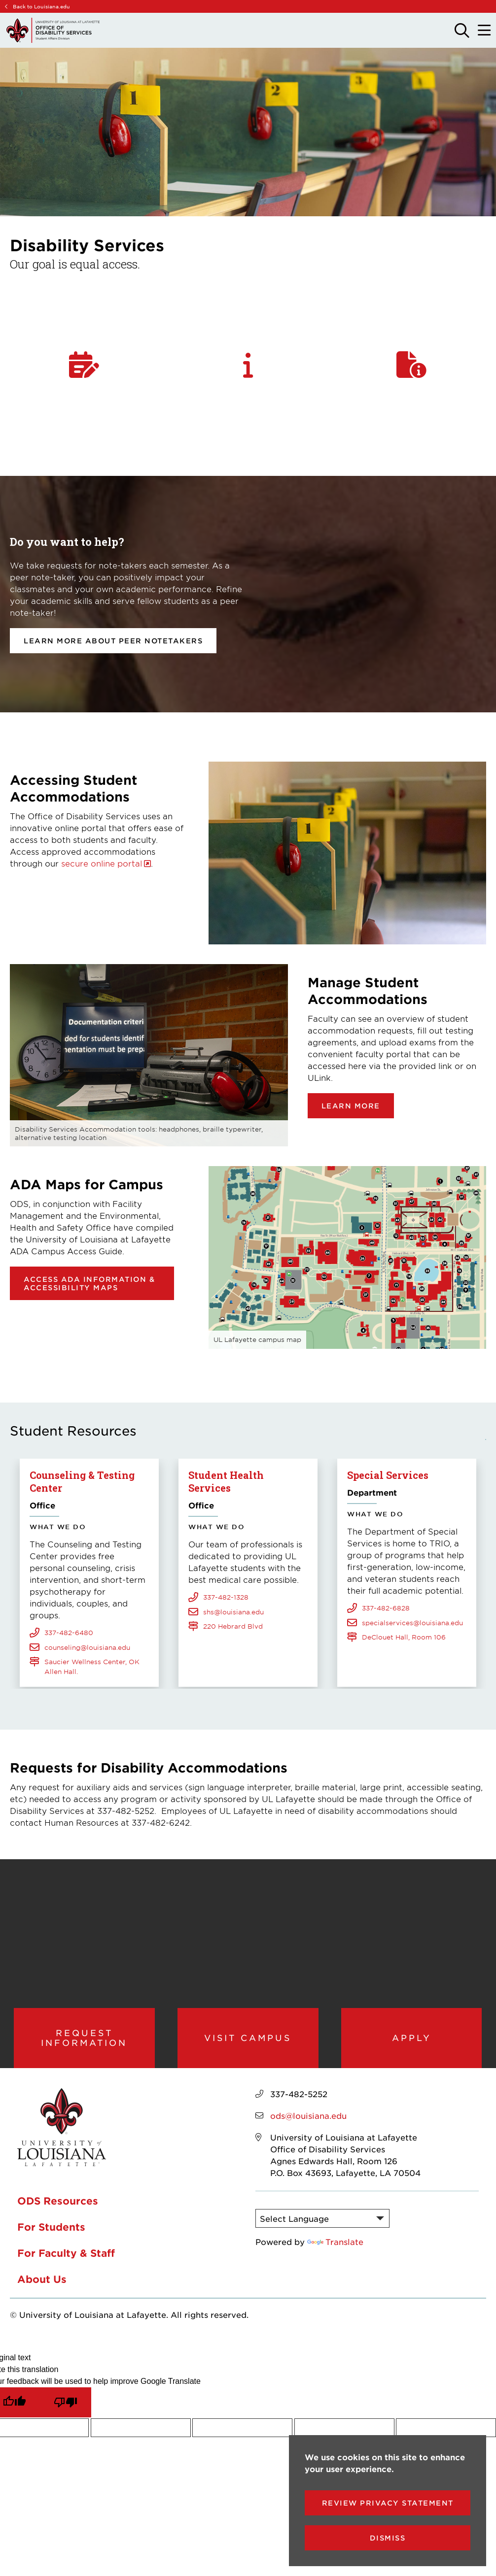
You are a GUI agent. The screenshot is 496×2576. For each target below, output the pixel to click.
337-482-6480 (68, 1632)
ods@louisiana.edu (308, 2119)
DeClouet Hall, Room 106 (404, 1636)
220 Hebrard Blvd (233, 1613)
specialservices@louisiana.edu (412, 1622)
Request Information (84, 2039)
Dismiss (388, 2538)
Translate (335, 2245)
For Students (51, 2230)
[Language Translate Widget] (322, 2222)
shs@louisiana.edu (233, 1599)
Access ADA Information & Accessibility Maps (89, 1283)
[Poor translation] (65, 2406)
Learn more (350, 1106)
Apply (411, 2039)
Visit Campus (248, 2039)
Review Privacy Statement (388, 2503)
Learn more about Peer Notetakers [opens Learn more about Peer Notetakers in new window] (113, 640)
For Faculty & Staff (66, 2256)
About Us (42, 2282)
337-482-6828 (386, 1607)
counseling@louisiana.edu (87, 1646)
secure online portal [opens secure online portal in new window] (101, 863)
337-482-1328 (225, 1584)
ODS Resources (57, 2204)
